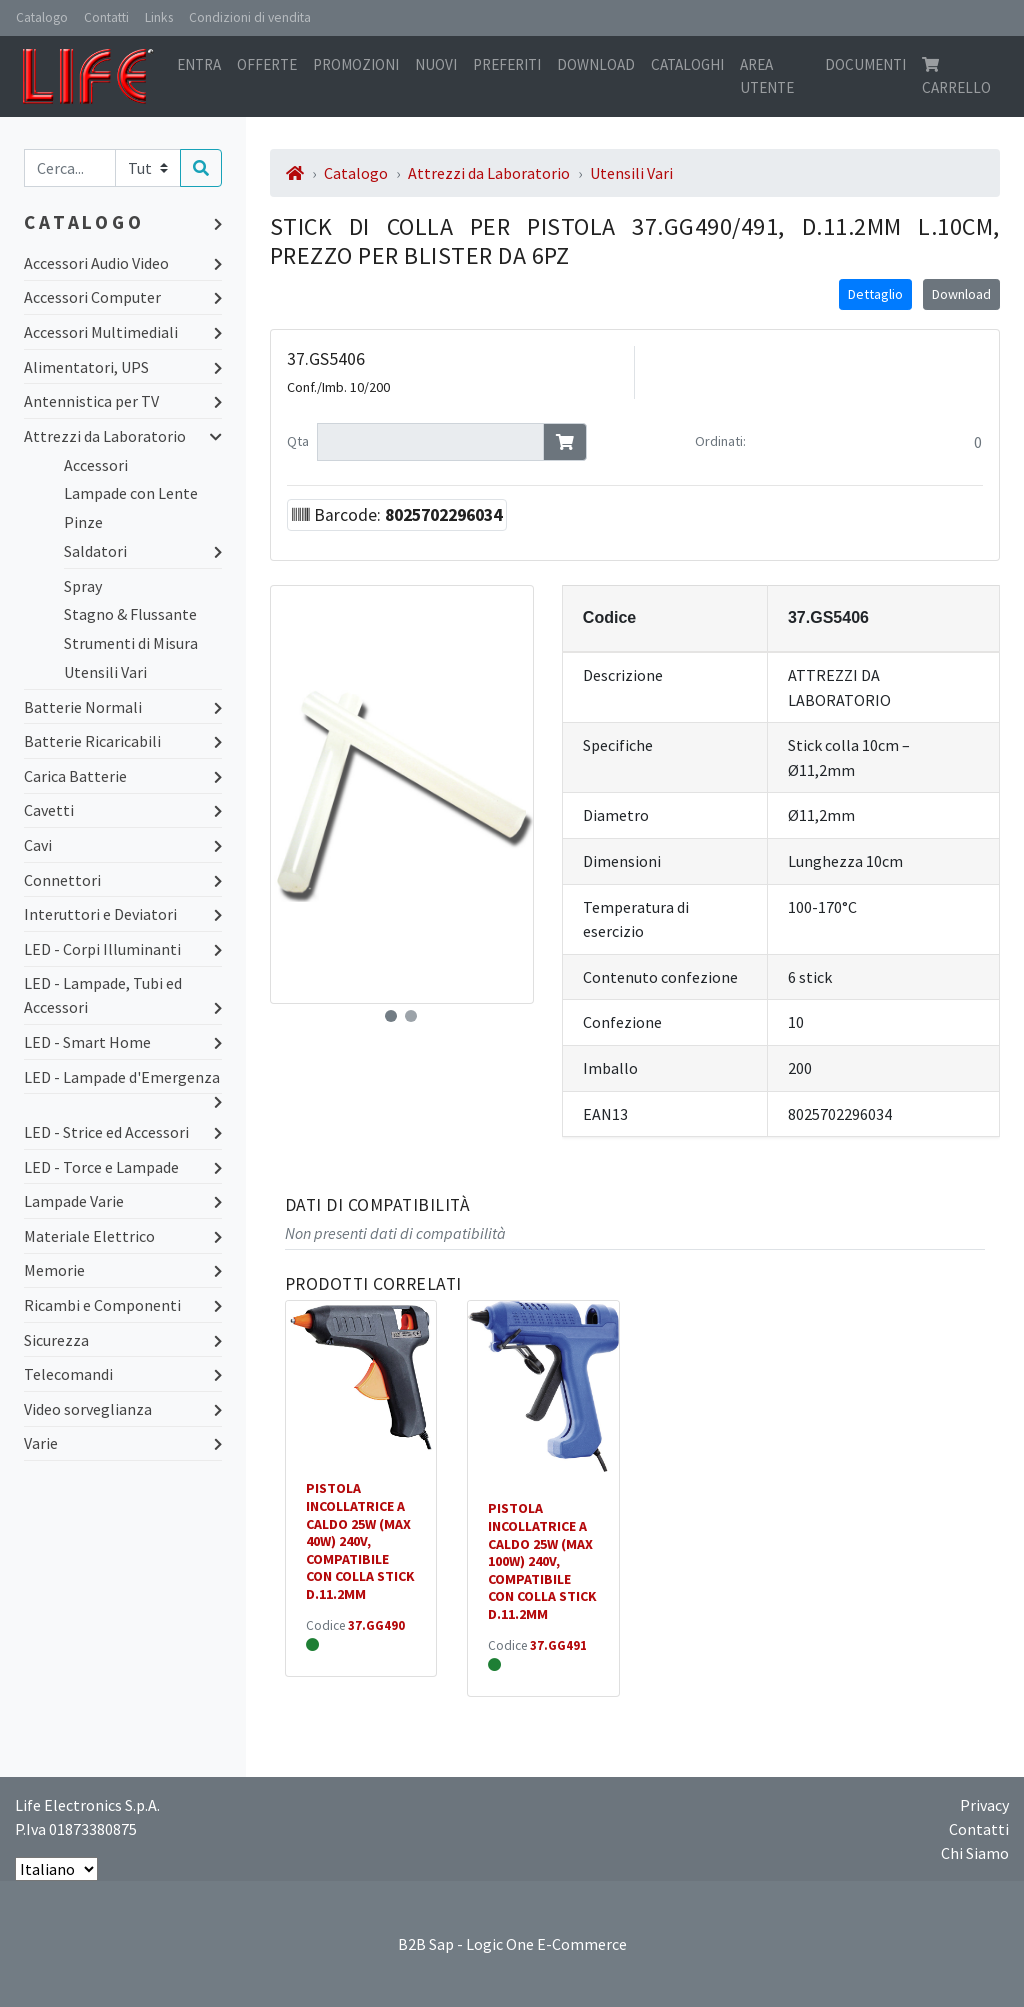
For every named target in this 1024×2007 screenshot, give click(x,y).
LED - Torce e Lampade (123, 1167)
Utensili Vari (105, 672)
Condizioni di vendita (250, 17)
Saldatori (143, 551)
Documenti (865, 64)
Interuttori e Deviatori (123, 914)
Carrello (956, 77)
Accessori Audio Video (123, 263)
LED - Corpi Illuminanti (123, 949)
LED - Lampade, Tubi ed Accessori (123, 996)
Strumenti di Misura (131, 643)
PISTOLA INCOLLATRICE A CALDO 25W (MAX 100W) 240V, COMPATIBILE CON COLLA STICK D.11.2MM (542, 1561)
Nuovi (436, 64)
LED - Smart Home (123, 1042)
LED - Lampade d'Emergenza (123, 1078)
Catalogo (42, 17)
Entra (199, 64)
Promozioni (356, 64)
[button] (391, 1016)
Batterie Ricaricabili (123, 741)
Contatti (106, 17)
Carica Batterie (123, 776)
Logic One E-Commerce (546, 1944)
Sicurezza (123, 1340)
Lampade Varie (123, 1201)
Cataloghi (687, 64)
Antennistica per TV (123, 401)
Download (596, 64)
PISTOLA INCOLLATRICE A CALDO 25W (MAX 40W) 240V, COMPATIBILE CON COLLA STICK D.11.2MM (360, 1541)
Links (159, 17)
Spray (83, 586)
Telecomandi (123, 1374)
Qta (298, 441)
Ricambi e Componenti (123, 1305)
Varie (123, 1443)
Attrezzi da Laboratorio (123, 436)
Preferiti (507, 64)
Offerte (267, 64)
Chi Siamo (975, 1853)
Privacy (984, 1805)
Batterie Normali (123, 707)
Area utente (767, 76)
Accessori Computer (123, 297)
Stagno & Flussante (130, 614)
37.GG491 (558, 1645)
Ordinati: (720, 441)
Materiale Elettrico (123, 1236)
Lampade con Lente (131, 493)
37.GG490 (376, 1625)
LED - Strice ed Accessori (123, 1132)
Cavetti (123, 810)
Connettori (123, 880)
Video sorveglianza (123, 1409)
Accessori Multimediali (123, 332)
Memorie (123, 1270)
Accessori (96, 465)
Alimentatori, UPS (123, 367)
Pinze (83, 522)
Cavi (123, 845)
